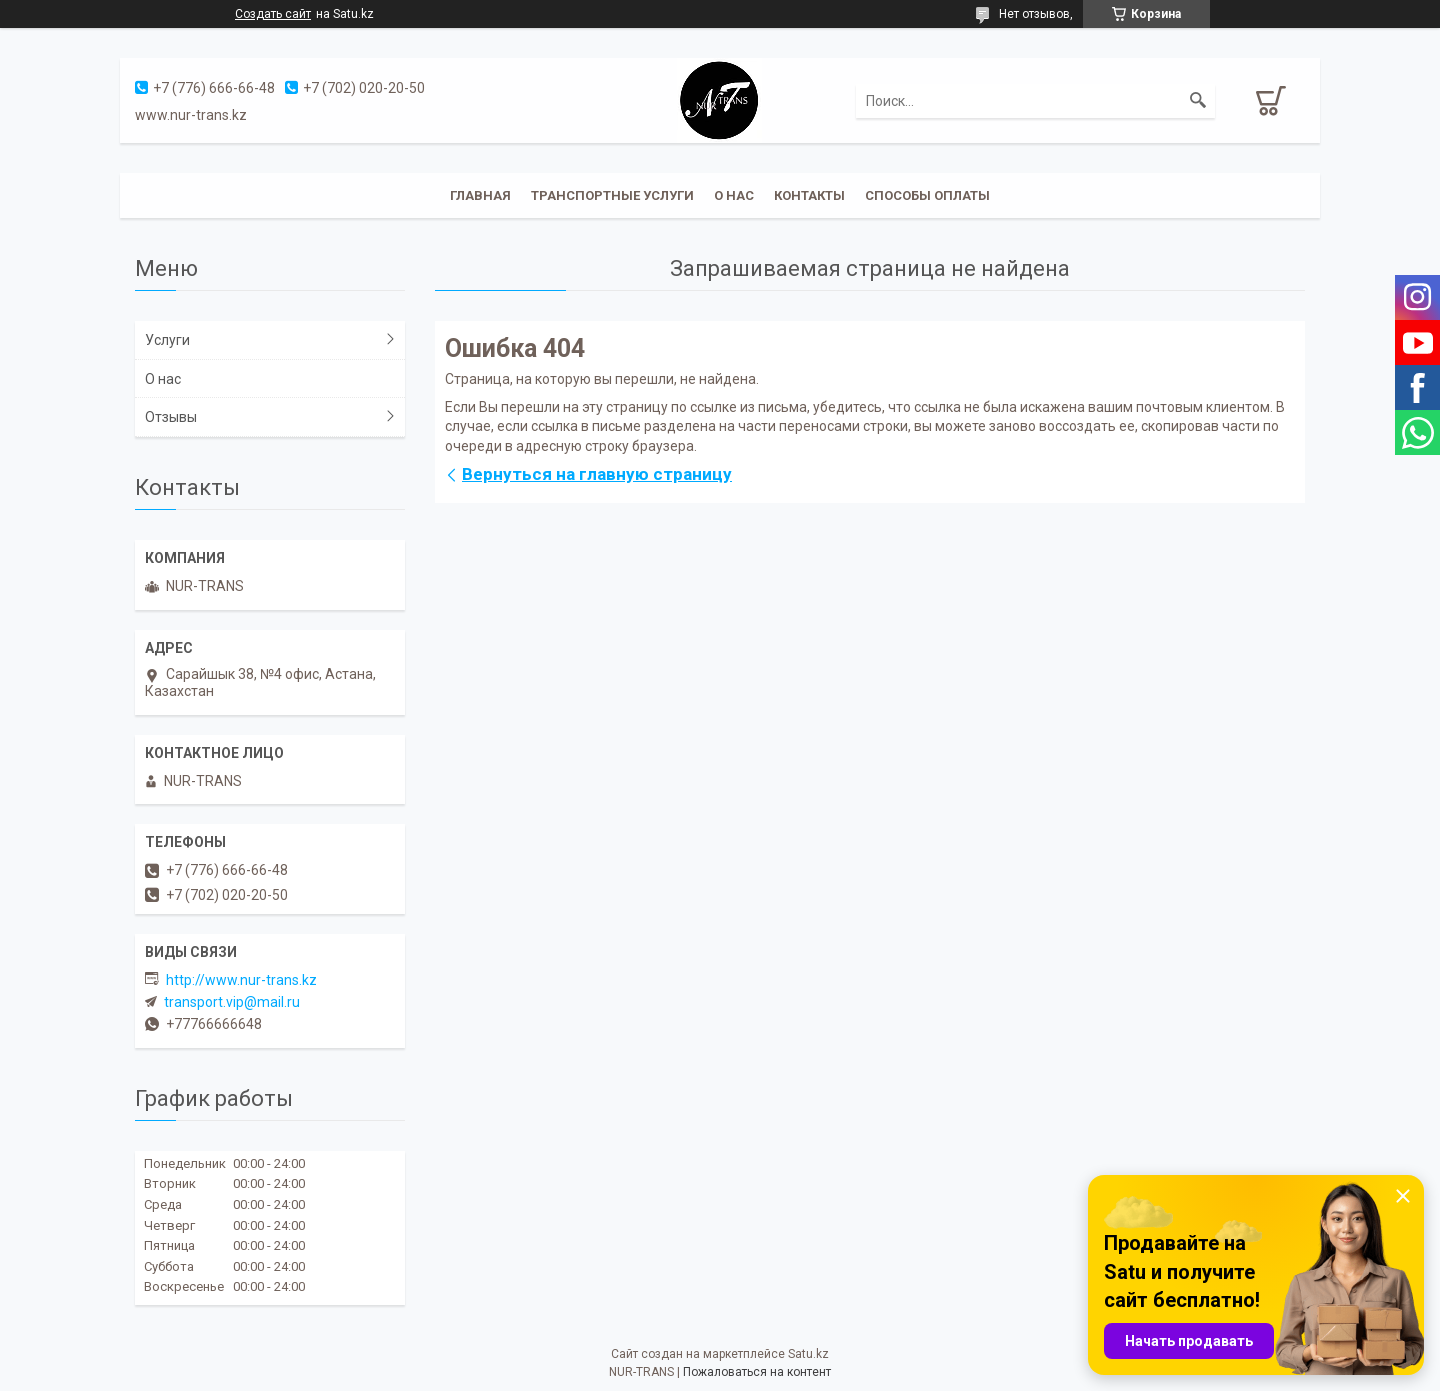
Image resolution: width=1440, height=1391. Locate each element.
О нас (734, 195)
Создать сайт (273, 14)
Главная (480, 195)
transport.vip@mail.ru (232, 1002)
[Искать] (1198, 101)
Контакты (809, 195)
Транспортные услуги (612, 195)
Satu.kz (808, 1354)
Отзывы (171, 417)
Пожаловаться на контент (757, 1372)
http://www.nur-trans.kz (241, 980)
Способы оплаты (927, 195)
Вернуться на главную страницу (597, 474)
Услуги (167, 340)
